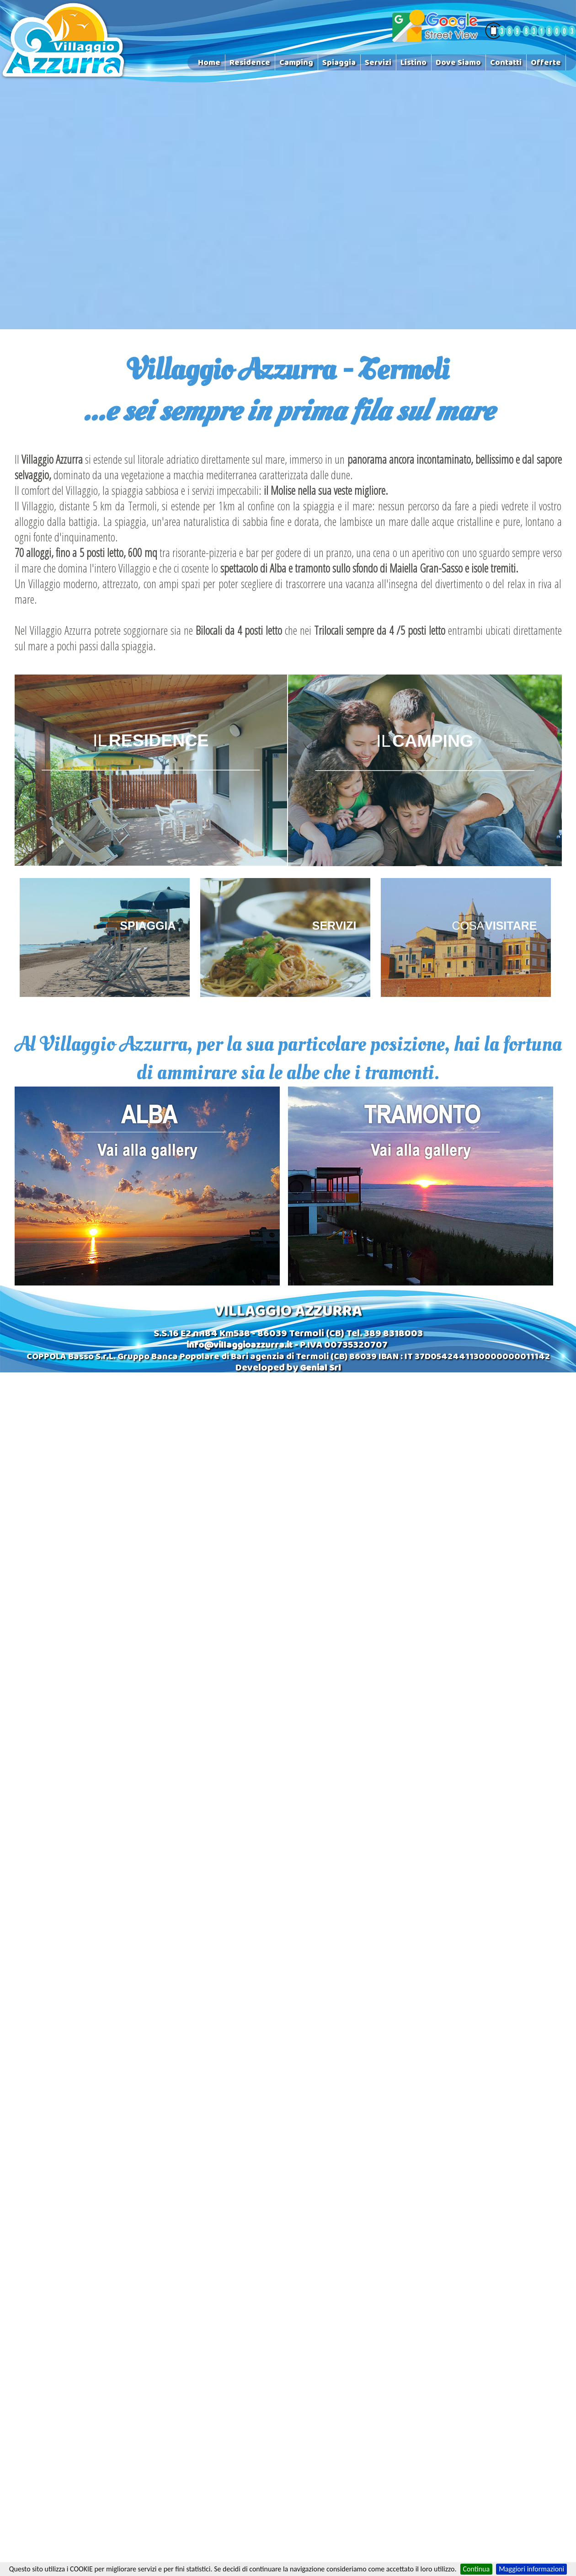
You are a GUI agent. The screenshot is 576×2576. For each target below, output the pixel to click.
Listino (413, 62)
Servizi (378, 62)
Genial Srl (320, 1369)
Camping (296, 62)
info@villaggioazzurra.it (240, 1346)
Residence (249, 62)
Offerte (546, 62)
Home (209, 62)
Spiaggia (339, 62)
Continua (476, 2569)
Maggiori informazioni (531, 2569)
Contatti (506, 62)
